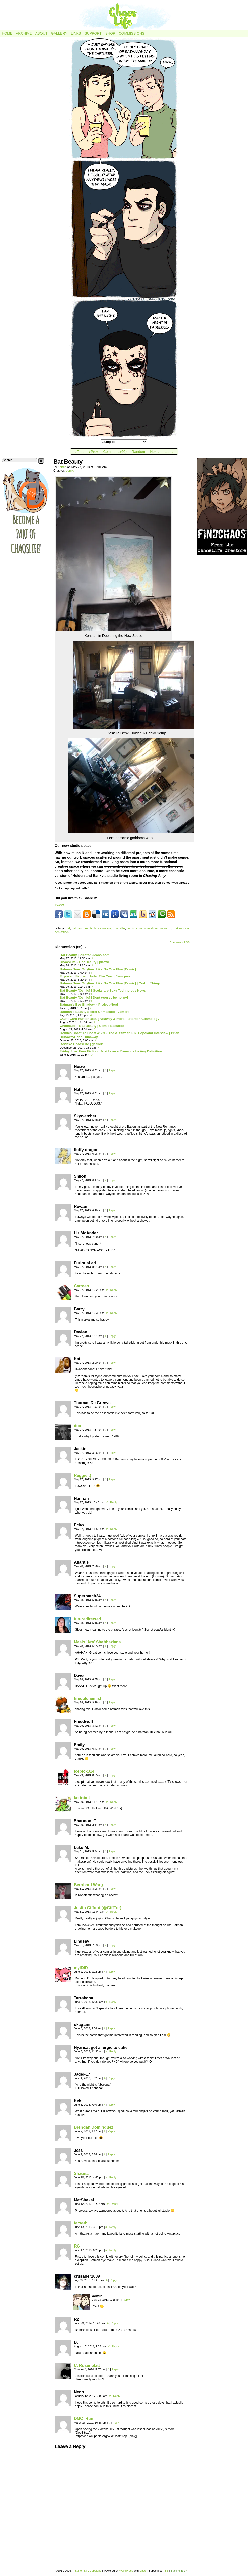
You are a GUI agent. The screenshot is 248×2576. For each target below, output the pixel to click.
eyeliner (152, 928)
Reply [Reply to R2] (114, 2323)
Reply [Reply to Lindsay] (112, 1945)
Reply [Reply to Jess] (111, 2154)
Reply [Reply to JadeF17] (111, 2078)
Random (138, 452)
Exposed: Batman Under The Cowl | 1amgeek (95, 976)
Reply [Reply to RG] (112, 2250)
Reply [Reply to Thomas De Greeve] (112, 1406)
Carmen (81, 1286)
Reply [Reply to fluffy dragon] (112, 1153)
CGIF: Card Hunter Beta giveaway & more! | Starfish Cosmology (109, 1019)
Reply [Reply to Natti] (112, 1093)
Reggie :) (82, 1475)
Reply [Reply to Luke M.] (112, 1851)
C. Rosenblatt (87, 2365)
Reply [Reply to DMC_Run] (116, 2422)
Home (7, 33)
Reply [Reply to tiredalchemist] (112, 1702)
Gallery (59, 33)
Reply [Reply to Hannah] (113, 1502)
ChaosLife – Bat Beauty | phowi (84, 962)
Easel (143, 2570)
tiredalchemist (87, 1698)
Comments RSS (180, 942)
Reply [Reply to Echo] (113, 1529)
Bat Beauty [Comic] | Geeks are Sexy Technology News (103, 990)
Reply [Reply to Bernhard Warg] (112, 1888)
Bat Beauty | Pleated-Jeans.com (85, 955)
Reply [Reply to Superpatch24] (112, 1599)
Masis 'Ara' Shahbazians (97, 1642)
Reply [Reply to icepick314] (112, 1775)
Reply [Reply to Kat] (112, 1362)
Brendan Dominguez (93, 2127)
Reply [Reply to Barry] (113, 1312)
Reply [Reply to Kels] (111, 2104)
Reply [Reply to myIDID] (111, 1971)
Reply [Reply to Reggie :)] (112, 1479)
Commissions (131, 33)
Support (93, 33)
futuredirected (87, 1619)
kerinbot (82, 1798)
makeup (178, 928)
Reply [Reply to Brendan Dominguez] (111, 2131)
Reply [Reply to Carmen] (113, 1289)
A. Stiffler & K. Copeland (86, 2570)
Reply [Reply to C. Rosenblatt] (115, 2369)
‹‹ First (78, 452)
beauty (88, 928)
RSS (166, 2570)
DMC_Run (83, 2418)
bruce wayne (102, 928)
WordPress (126, 2570)
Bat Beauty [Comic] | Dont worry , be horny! (94, 997)
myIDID (81, 1968)
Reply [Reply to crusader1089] (113, 2280)
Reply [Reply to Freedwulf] (112, 1725)
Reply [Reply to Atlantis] (112, 1566)
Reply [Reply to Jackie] (112, 1452)
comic (70, 470)
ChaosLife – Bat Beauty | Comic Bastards (92, 1026)
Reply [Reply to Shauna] (112, 2177)
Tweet (59, 905)
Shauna (81, 2173)
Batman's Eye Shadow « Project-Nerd (89, 1004)
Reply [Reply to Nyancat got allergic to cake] (112, 2051)
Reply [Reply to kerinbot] (113, 1801)
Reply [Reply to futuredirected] (112, 1622)
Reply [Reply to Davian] (112, 1336)
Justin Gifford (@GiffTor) (97, 1908)
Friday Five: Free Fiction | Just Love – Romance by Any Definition (111, 1051)
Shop (110, 33)
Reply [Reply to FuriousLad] (112, 1266)
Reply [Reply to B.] (115, 2346)
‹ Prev (93, 452)
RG (77, 2246)
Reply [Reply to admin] (126, 2299)
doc (77, 1426)
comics (141, 928)
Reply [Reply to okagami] (111, 2028)
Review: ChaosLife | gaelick (81, 1044)
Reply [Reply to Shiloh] (112, 1180)
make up (165, 928)
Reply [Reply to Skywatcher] (112, 1119)
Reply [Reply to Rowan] (112, 1210)
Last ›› (169, 452)
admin (62, 467)
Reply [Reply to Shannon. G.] (112, 1824)
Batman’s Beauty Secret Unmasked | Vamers (94, 1012)
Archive (24, 33)
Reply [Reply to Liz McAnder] (112, 1236)
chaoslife (119, 928)
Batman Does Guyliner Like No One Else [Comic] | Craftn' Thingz (110, 983)
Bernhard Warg (88, 1885)
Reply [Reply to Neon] (116, 2395)
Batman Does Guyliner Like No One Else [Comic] (98, 969)
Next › (154, 452)
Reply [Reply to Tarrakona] (112, 2001)
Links (76, 33)
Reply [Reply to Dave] (112, 1679)
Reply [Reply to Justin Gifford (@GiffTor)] (113, 1911)
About (41, 33)
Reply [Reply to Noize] (112, 1070)
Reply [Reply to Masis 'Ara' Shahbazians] (112, 1646)
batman (77, 928)
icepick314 (84, 1771)
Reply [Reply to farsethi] (112, 2227)
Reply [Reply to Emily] (112, 1748)
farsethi (81, 2223)
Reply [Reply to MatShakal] (114, 2203)
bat (68, 928)
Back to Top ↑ (179, 2570)
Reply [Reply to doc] (112, 1429)
